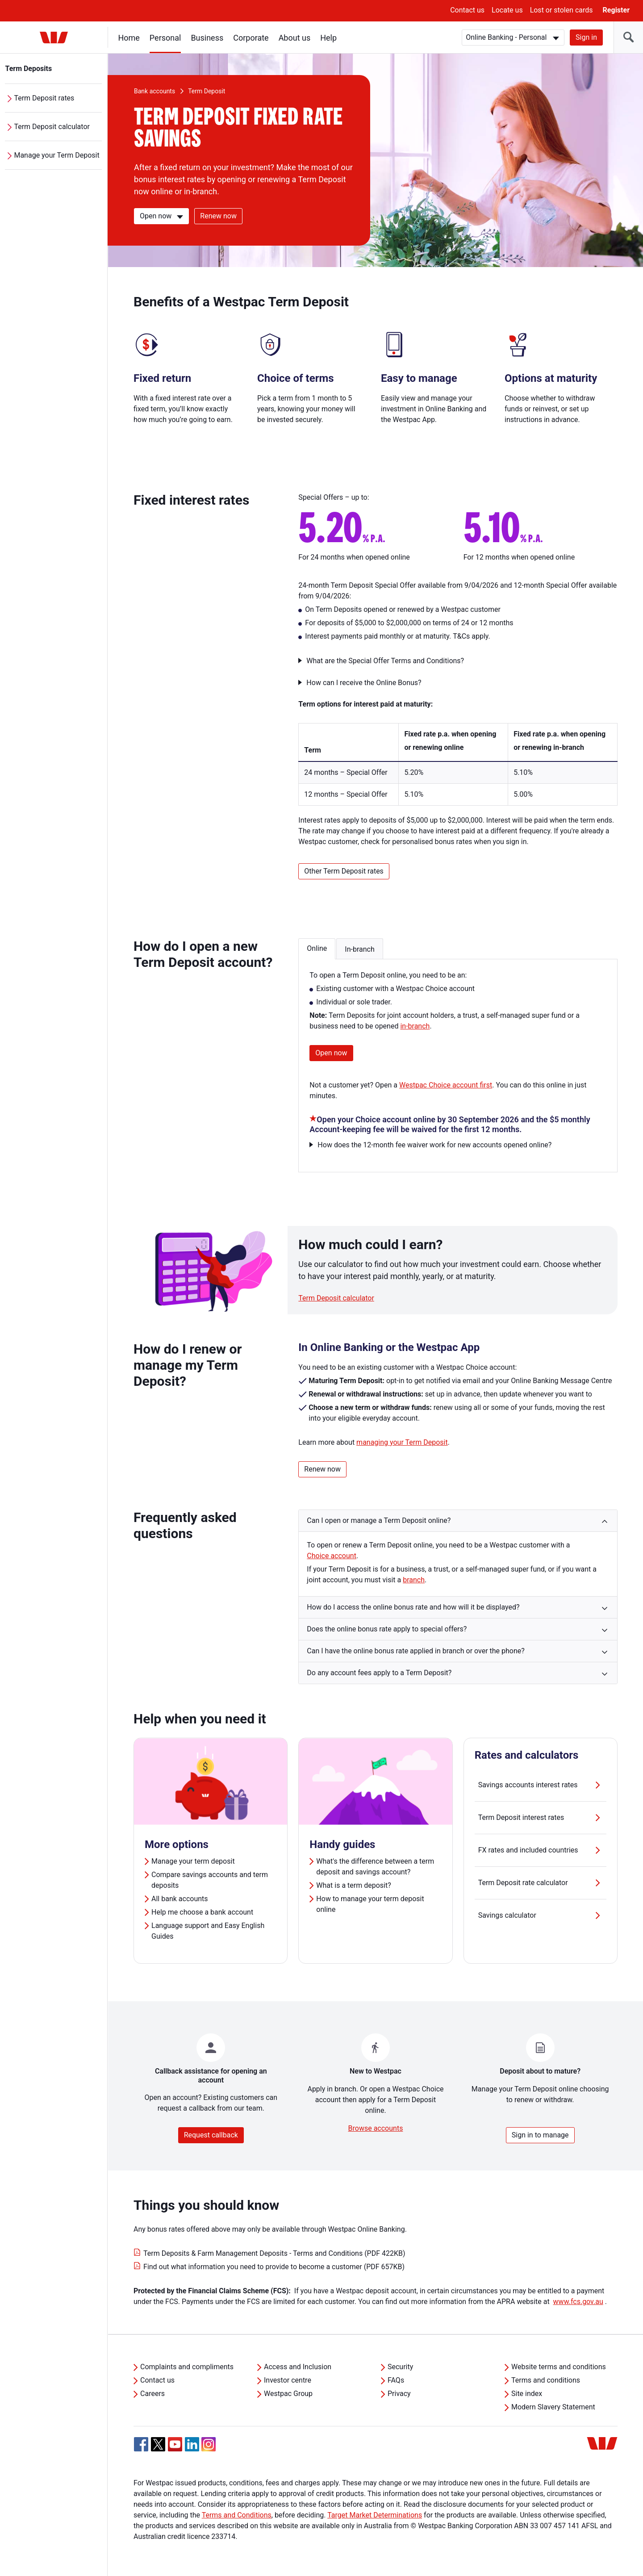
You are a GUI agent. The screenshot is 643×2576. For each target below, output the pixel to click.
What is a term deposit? (353, 1885)
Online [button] (317, 948)
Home (129, 37)
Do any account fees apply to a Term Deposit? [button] (379, 1673)
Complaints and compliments (187, 2367)
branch (414, 1580)
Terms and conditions (545, 2380)
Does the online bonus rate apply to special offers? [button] (387, 1629)
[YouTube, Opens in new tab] (175, 2444)
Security (400, 2367)
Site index (526, 2393)
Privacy (399, 2393)
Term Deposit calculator (52, 126)
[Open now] (161, 216)
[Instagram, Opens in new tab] (208, 2449)
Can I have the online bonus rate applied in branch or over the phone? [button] (416, 1651)
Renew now (218, 216)
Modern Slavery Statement (553, 2407)
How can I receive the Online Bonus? (363, 682)
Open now (331, 1053)
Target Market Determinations (374, 2515)
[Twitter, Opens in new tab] (158, 2444)
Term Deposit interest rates (540, 1817)
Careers (152, 2393)
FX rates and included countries (540, 1850)
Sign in (586, 37)
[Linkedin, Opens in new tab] (192, 2444)
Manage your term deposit (193, 1861)
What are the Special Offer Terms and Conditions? (385, 661)
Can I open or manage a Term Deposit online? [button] (379, 1520)
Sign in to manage (540, 2135)
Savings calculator (540, 1915)
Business (207, 37)
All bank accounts (179, 1898)
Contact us (467, 10)
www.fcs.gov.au (578, 2301)
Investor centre (287, 2380)
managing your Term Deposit (402, 1442)
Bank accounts (154, 91)
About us (295, 37)
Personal (165, 37)
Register (616, 10)
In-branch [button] (359, 949)
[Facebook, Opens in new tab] (141, 2444)
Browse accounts (375, 2128)
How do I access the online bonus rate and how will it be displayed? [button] (413, 1607)
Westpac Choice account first (445, 1085)
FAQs (396, 2380)
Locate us (507, 10)
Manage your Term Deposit (57, 155)
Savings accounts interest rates (540, 1785)
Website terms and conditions (558, 2367)
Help (329, 37)
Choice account (331, 1555)
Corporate (251, 37)
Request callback (211, 2135)
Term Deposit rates (44, 98)
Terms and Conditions (236, 2515)
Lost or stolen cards (561, 10)
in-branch (415, 1026)
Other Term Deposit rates (344, 871)
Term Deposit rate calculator (540, 1883)
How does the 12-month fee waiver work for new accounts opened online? (434, 1145)
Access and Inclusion (297, 2367)
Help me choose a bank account (202, 1912)
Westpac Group (288, 2393)
